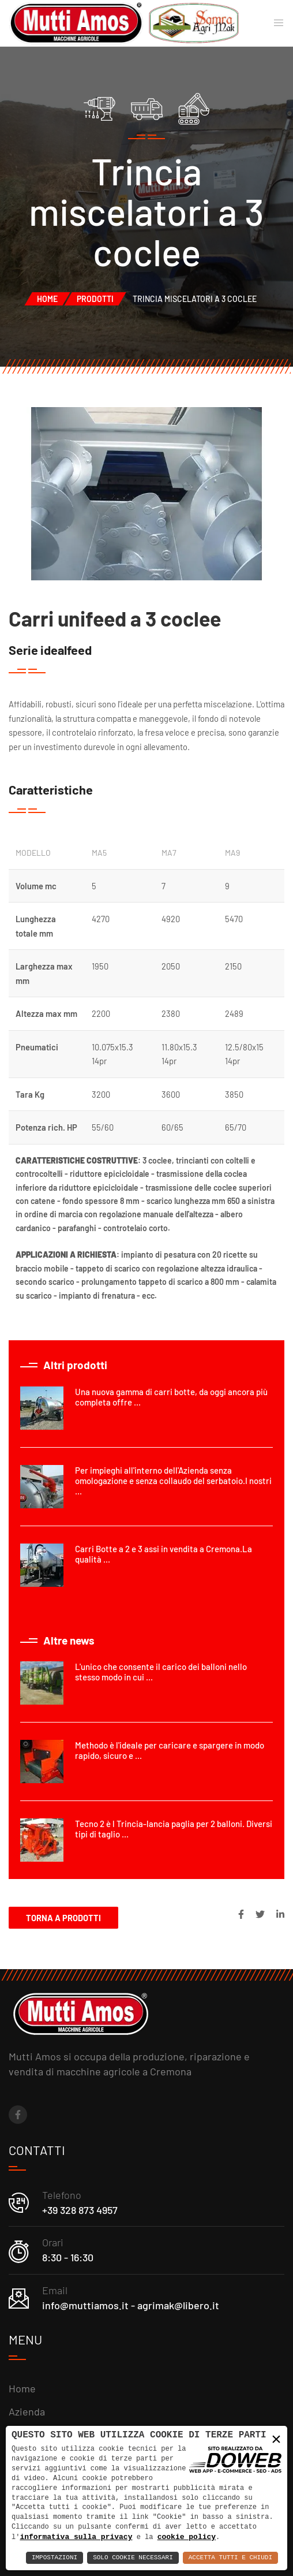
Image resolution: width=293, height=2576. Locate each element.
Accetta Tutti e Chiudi (230, 2557)
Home (47, 299)
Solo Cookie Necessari (133, 2557)
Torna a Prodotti (63, 1918)
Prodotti (95, 299)
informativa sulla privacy (76, 2537)
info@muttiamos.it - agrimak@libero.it (130, 2305)
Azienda (27, 2411)
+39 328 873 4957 (80, 2210)
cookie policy (186, 2537)
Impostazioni (54, 2557)
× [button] (276, 2439)
